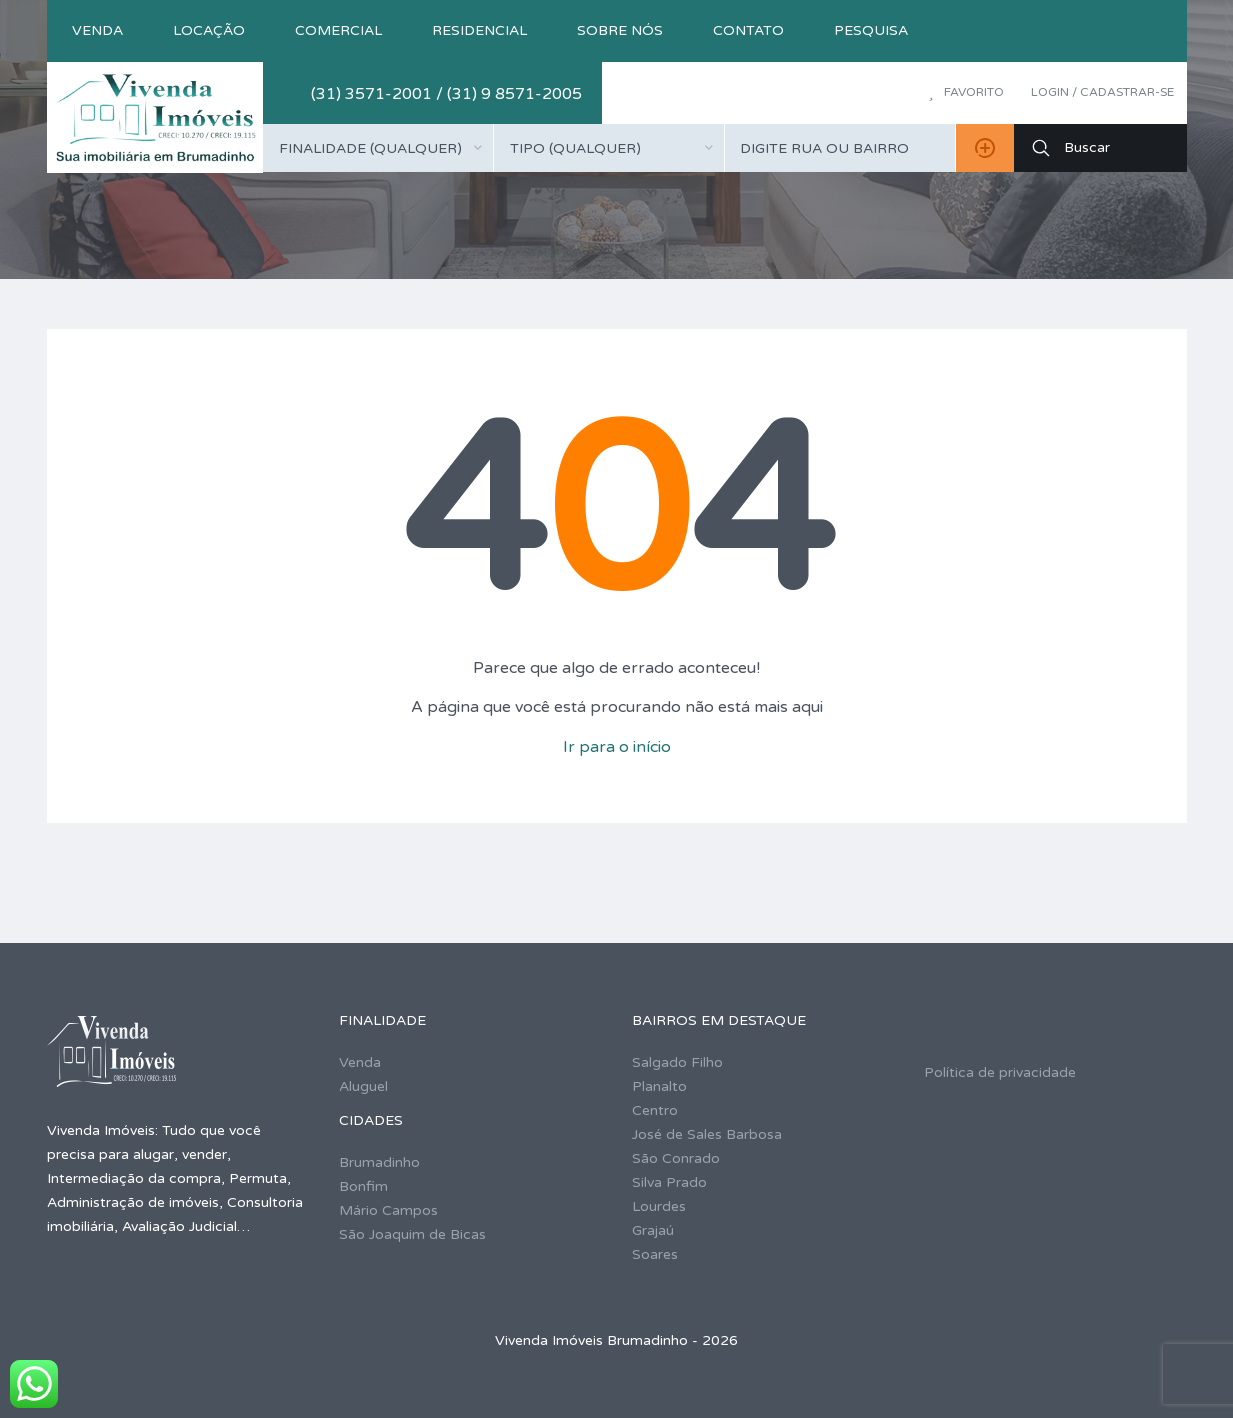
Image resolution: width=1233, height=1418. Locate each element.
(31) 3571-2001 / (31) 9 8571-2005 (446, 94)
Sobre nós (620, 30)
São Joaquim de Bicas (412, 1234)
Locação (209, 30)
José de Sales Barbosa (707, 1134)
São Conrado (676, 1158)
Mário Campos (388, 1210)
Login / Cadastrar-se (1102, 92)
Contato (748, 30)
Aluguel (363, 1086)
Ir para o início (617, 747)
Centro (655, 1110)
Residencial (479, 30)
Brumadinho (379, 1162)
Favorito (965, 92)
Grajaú (653, 1230)
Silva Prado (669, 1182)
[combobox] (378, 148)
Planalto (659, 1086)
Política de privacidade (1000, 1072)
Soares (655, 1254)
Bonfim (363, 1186)
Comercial (338, 30)
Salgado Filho (677, 1062)
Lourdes (659, 1206)
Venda (97, 30)
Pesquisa (871, 30)
